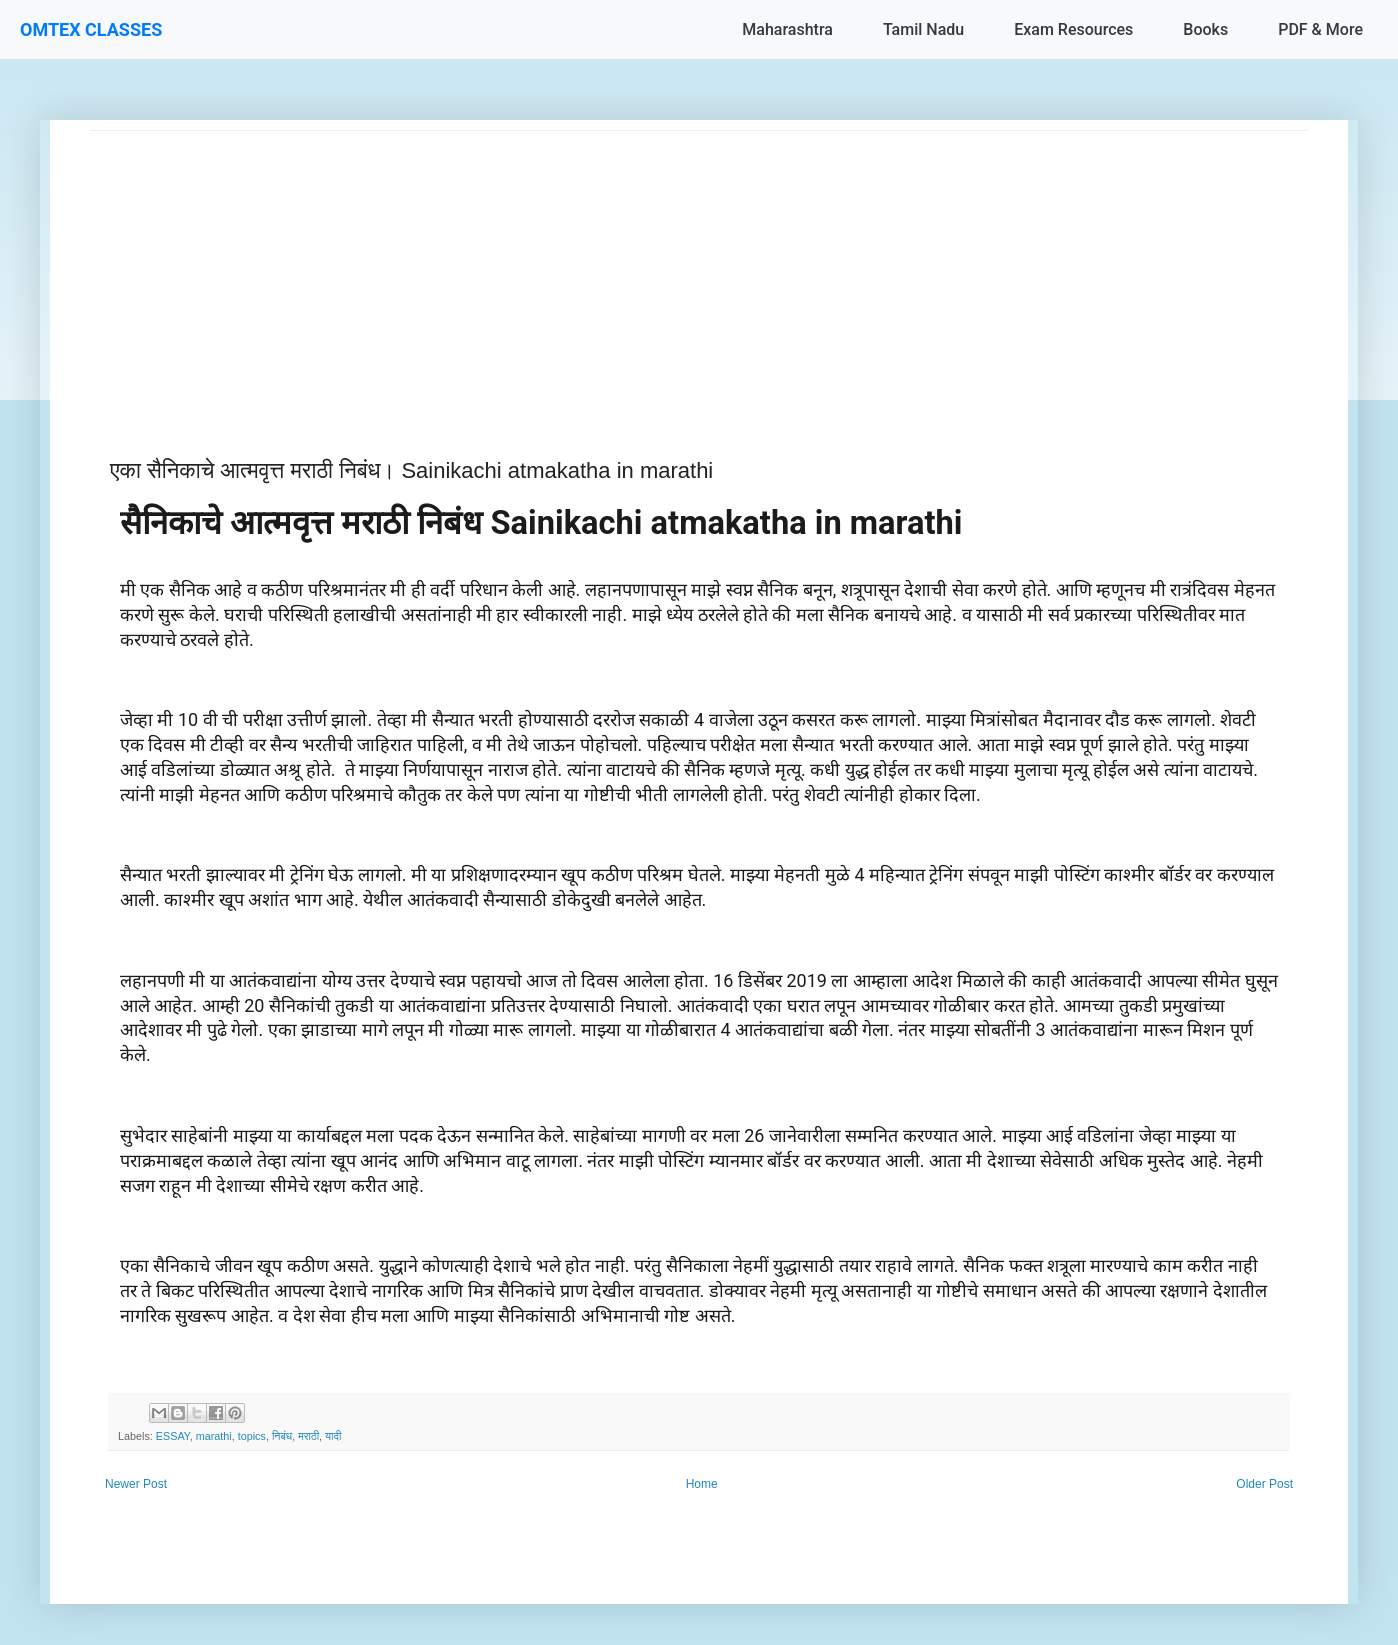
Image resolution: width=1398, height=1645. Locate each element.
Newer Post (136, 1484)
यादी (333, 1436)
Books (1205, 29)
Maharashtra (787, 29)
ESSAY (173, 1436)
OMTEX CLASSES (91, 29)
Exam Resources (1073, 29)
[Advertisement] (690, 271)
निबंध (282, 1436)
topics (252, 1436)
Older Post (1264, 1484)
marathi (214, 1436)
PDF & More (1320, 29)
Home (702, 1484)
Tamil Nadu (923, 29)
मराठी (308, 1436)
